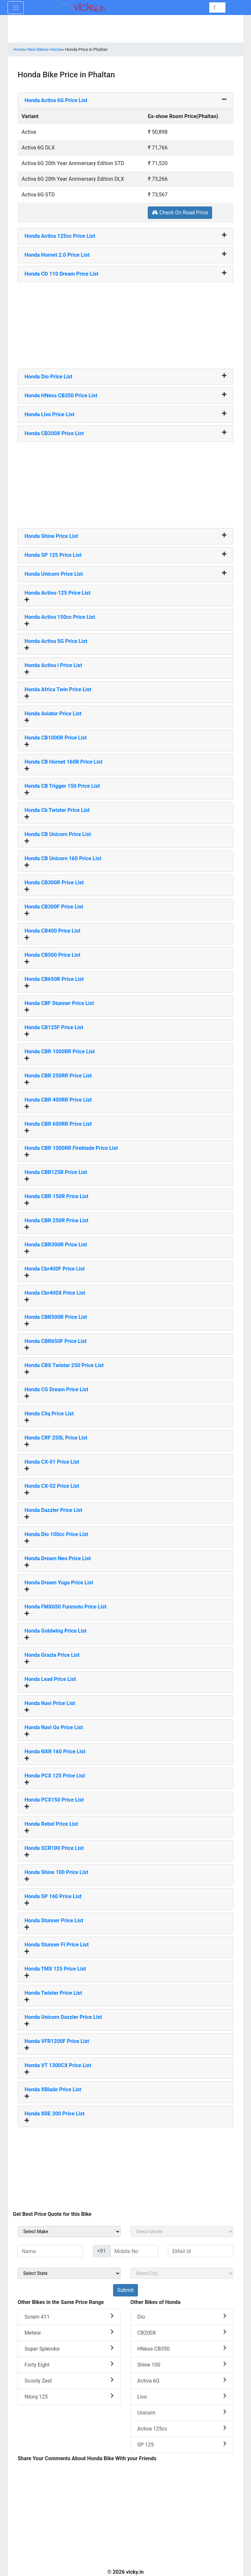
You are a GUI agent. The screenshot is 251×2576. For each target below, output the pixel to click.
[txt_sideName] (50, 2251)
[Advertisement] (125, 323)
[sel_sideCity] (181, 2273)
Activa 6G (181, 2380)
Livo (181, 2396)
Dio (181, 2316)
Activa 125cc (181, 2428)
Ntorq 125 (69, 2396)
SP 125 (181, 2444)
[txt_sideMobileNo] (134, 2251)
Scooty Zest (69, 2380)
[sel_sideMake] (69, 2231)
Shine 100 (181, 2364)
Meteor (69, 2332)
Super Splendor (69, 2348)
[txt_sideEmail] (200, 2251)
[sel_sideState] (69, 2273)
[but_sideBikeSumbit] (125, 2290)
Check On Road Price (180, 212)
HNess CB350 (181, 2348)
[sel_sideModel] (181, 2231)
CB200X (181, 2332)
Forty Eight (69, 2364)
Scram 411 (69, 2316)
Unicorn (181, 2412)
